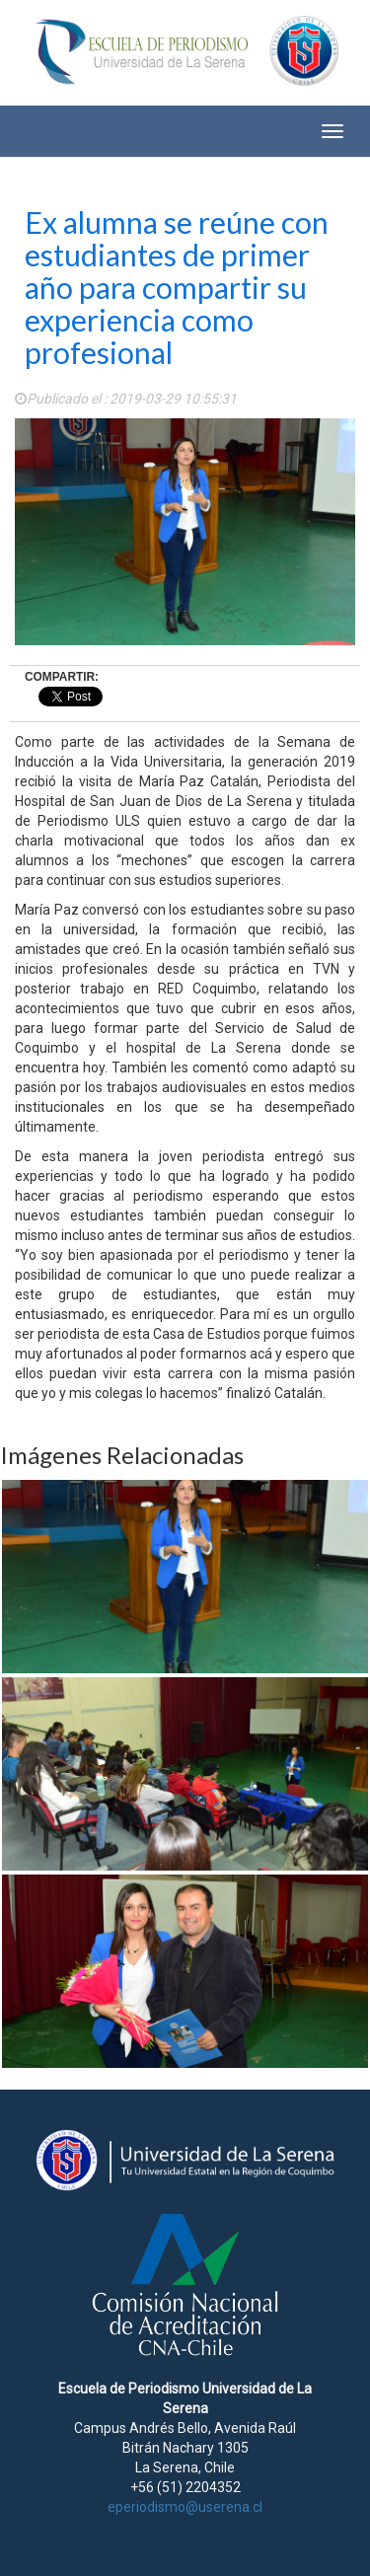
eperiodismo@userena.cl (185, 2507)
